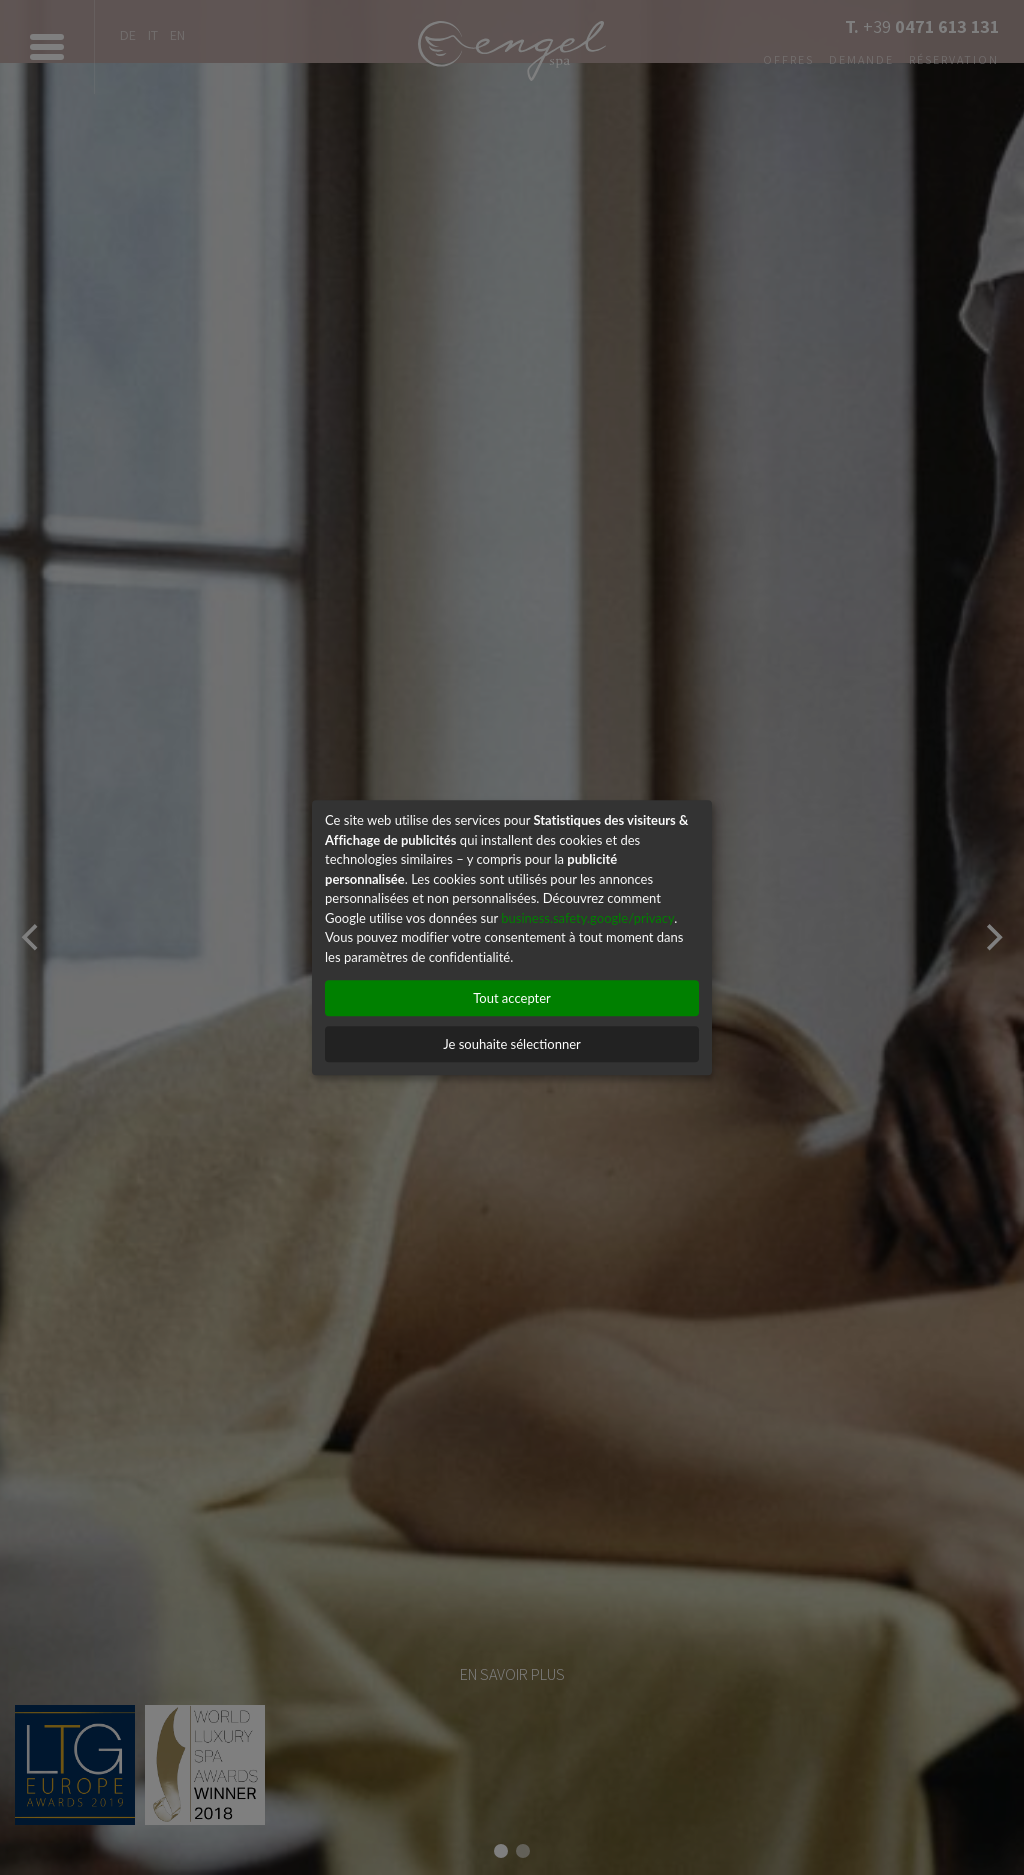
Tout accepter (512, 998)
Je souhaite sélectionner (511, 1044)
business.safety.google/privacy (587, 918)
